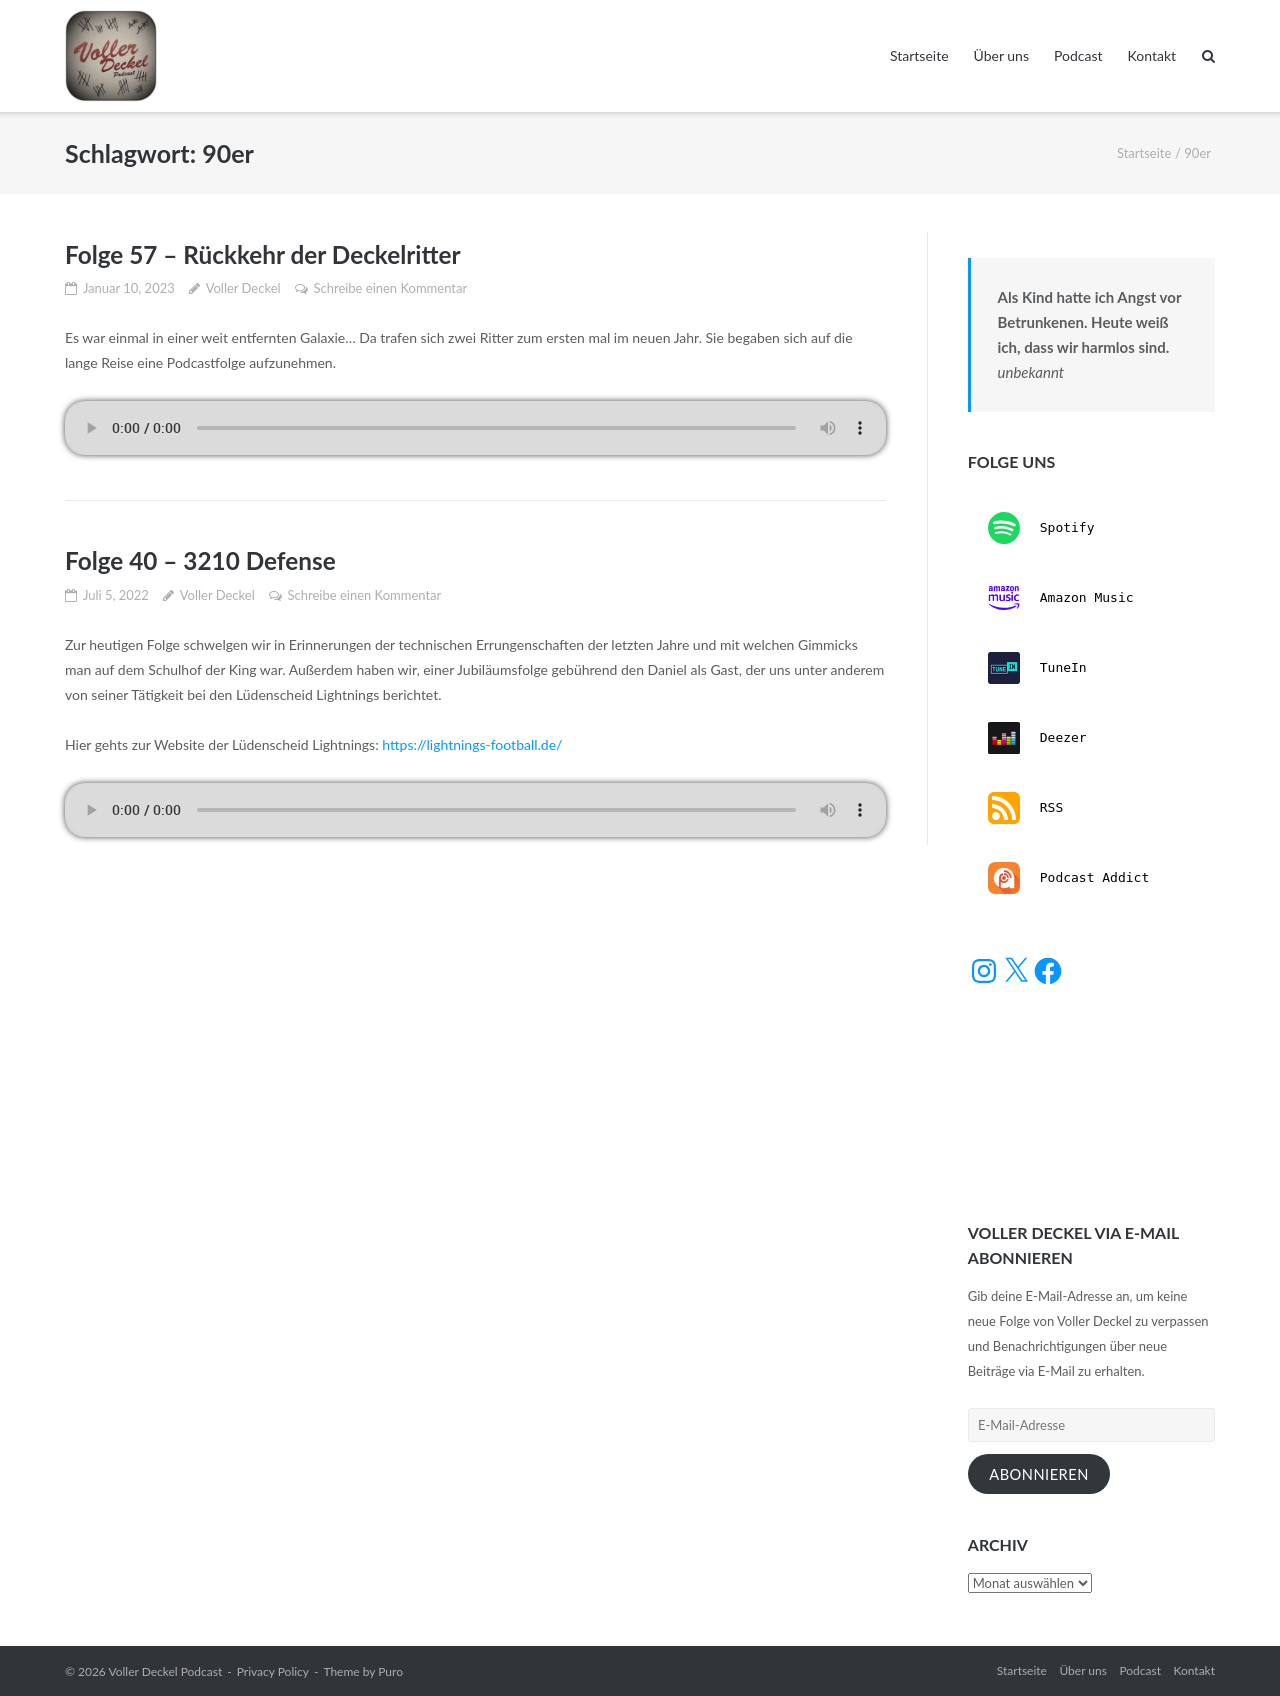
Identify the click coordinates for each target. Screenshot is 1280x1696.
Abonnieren (1039, 1474)
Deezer (1037, 738)
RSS (1025, 808)
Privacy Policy (273, 1671)
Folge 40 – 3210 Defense (204, 560)
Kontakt (1152, 55)
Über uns (1001, 55)
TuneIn (1037, 668)
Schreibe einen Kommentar (390, 288)
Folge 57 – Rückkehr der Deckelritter (268, 254)
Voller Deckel (243, 288)
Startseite (919, 55)
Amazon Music (1061, 598)
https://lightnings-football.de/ (472, 744)
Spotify (1041, 528)
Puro (390, 1671)
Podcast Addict (1068, 878)
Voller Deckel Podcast (165, 1671)
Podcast (1078, 55)
